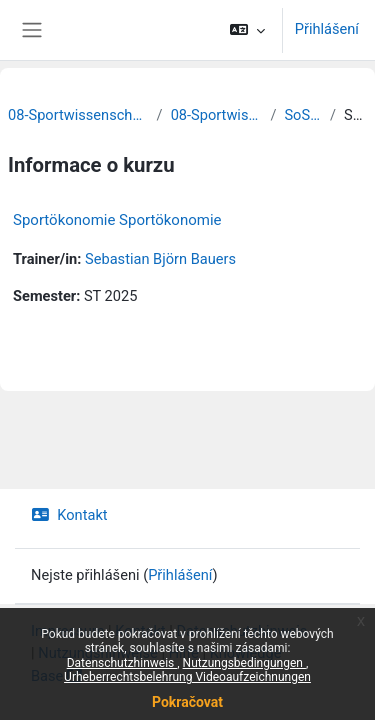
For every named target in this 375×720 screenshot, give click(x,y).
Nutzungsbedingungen (244, 663)
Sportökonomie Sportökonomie (117, 220)
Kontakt (69, 515)
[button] (246, 30)
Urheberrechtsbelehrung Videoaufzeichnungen (187, 677)
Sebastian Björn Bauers (160, 259)
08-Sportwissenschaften (217, 115)
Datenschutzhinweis (122, 663)
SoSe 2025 (303, 115)
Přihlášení (327, 29)
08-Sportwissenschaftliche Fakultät (78, 115)
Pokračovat (187, 702)
